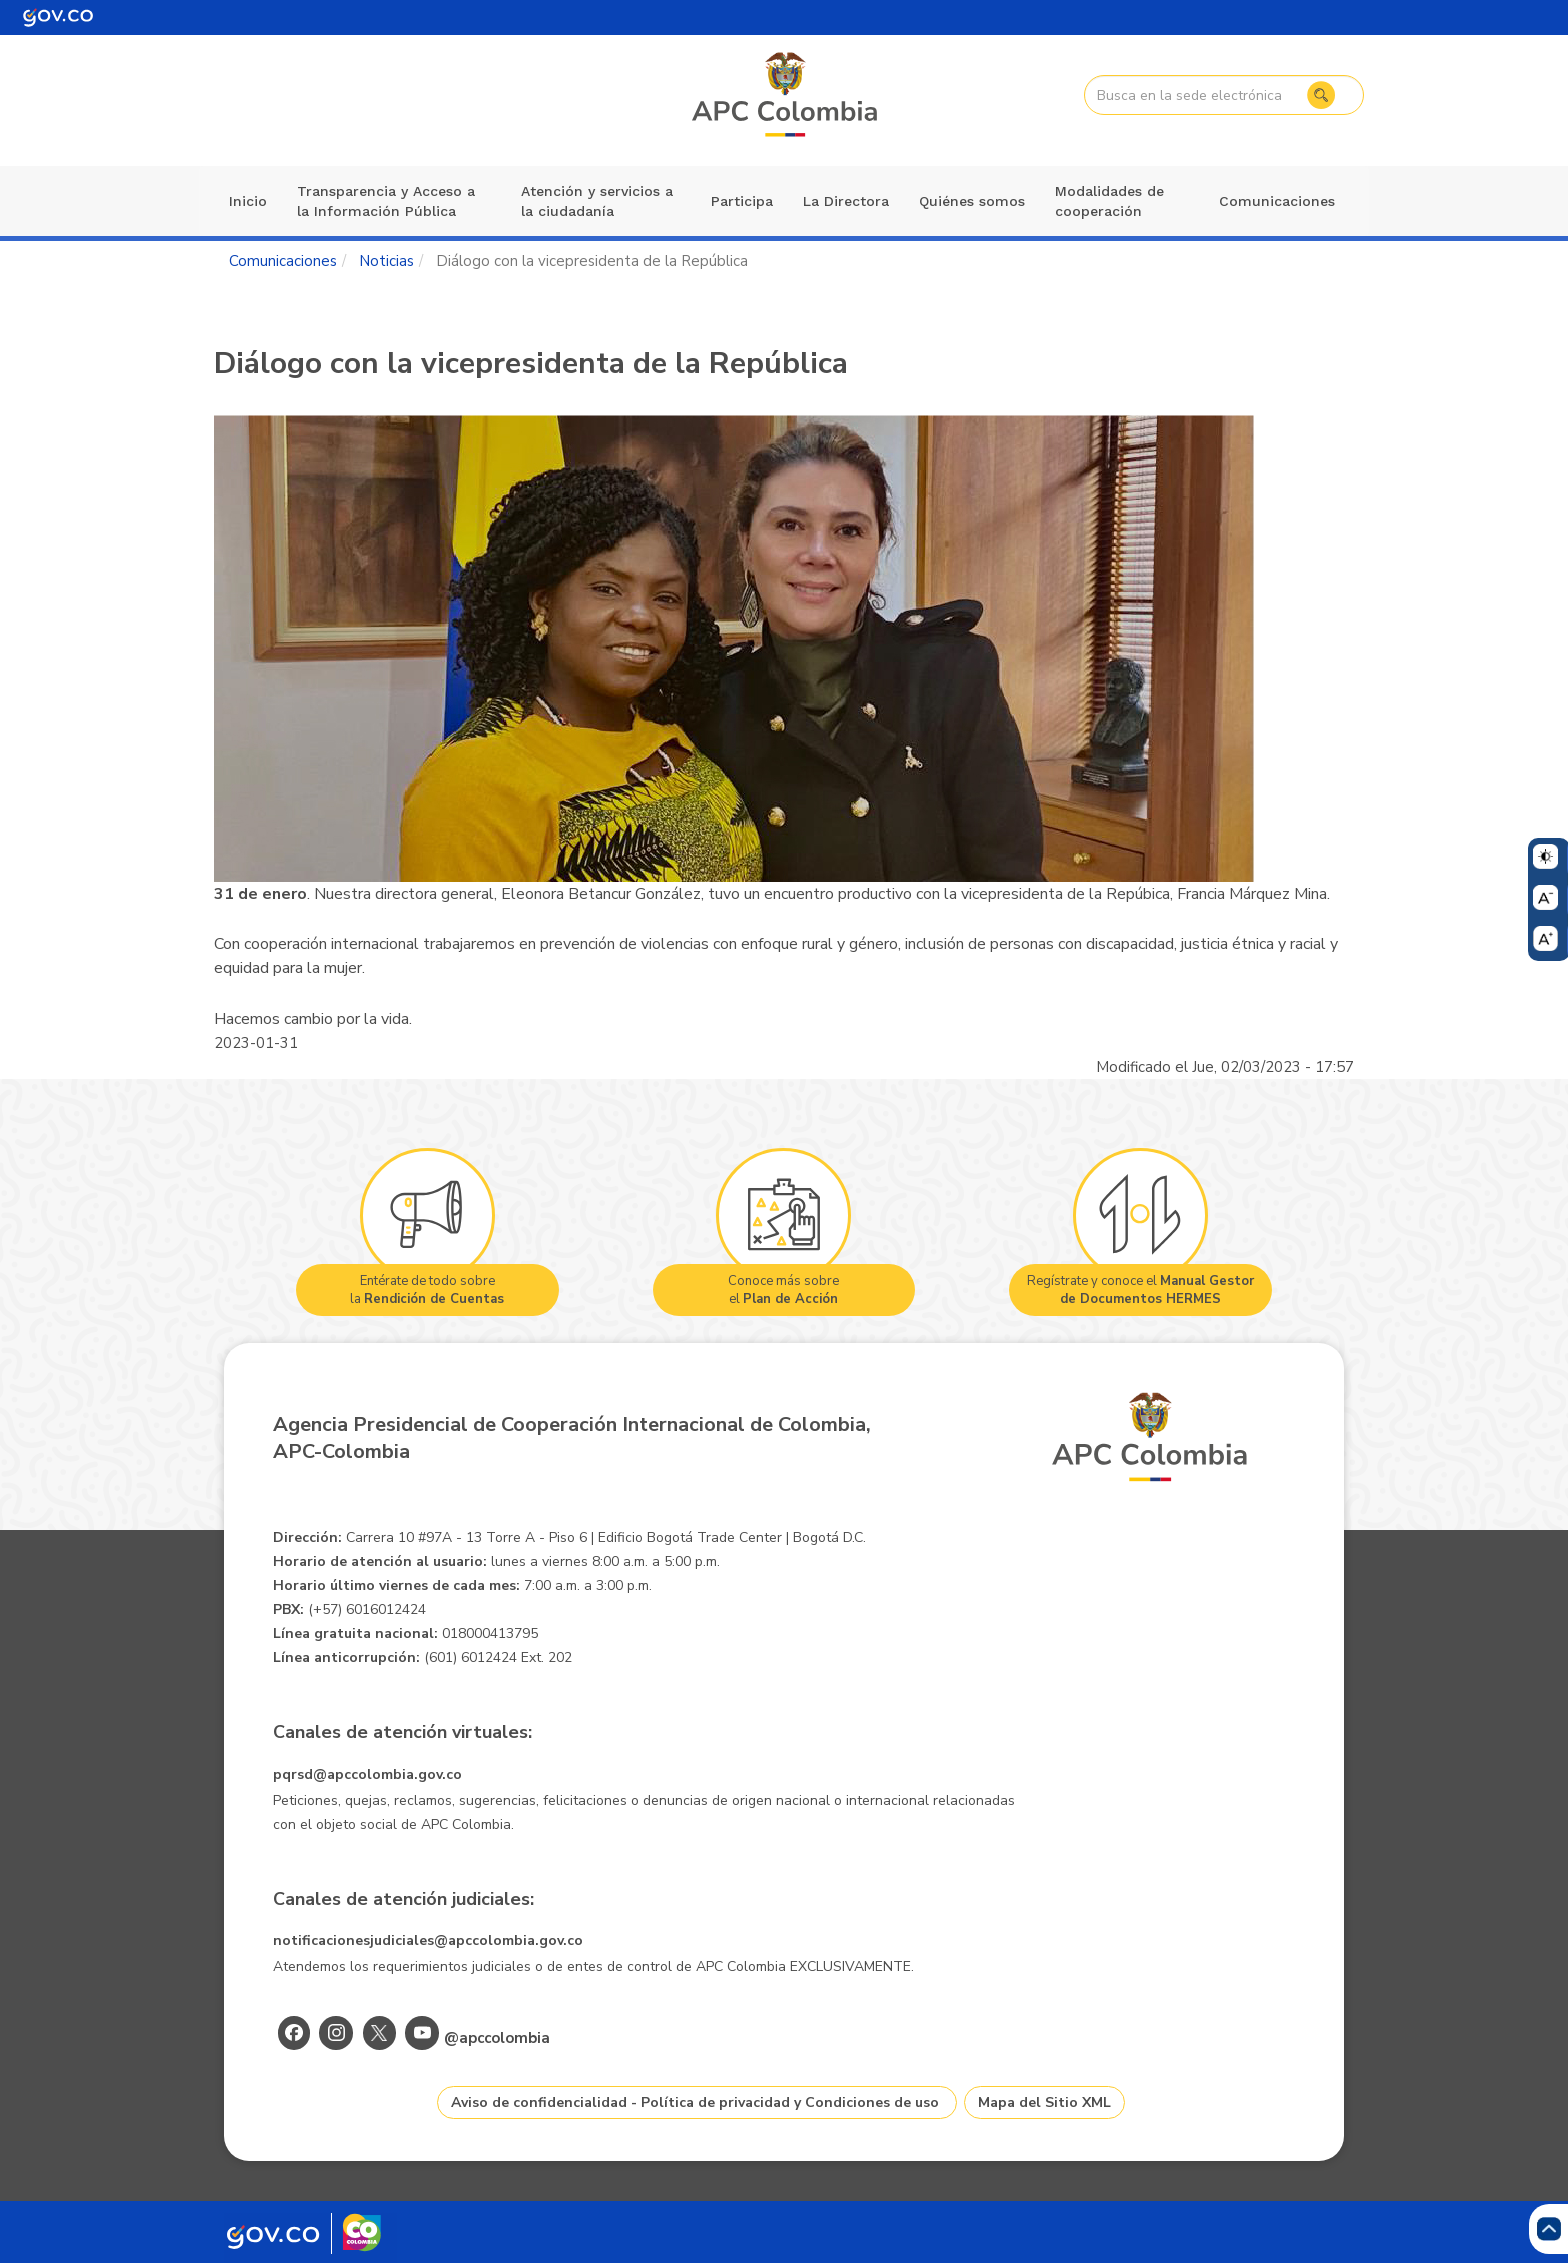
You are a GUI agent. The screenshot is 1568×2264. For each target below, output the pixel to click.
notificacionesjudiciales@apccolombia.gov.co (428, 1940)
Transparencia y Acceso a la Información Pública (386, 201)
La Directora (846, 201)
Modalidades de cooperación (1109, 201)
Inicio (248, 201)
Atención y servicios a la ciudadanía (597, 201)
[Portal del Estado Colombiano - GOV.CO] (58, 17)
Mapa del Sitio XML (1044, 2102)
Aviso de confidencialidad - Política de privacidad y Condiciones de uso (695, 2102)
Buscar (1321, 95)
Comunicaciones (1277, 201)
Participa (742, 201)
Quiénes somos (972, 201)
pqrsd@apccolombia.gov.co (367, 1774)
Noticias (386, 261)
